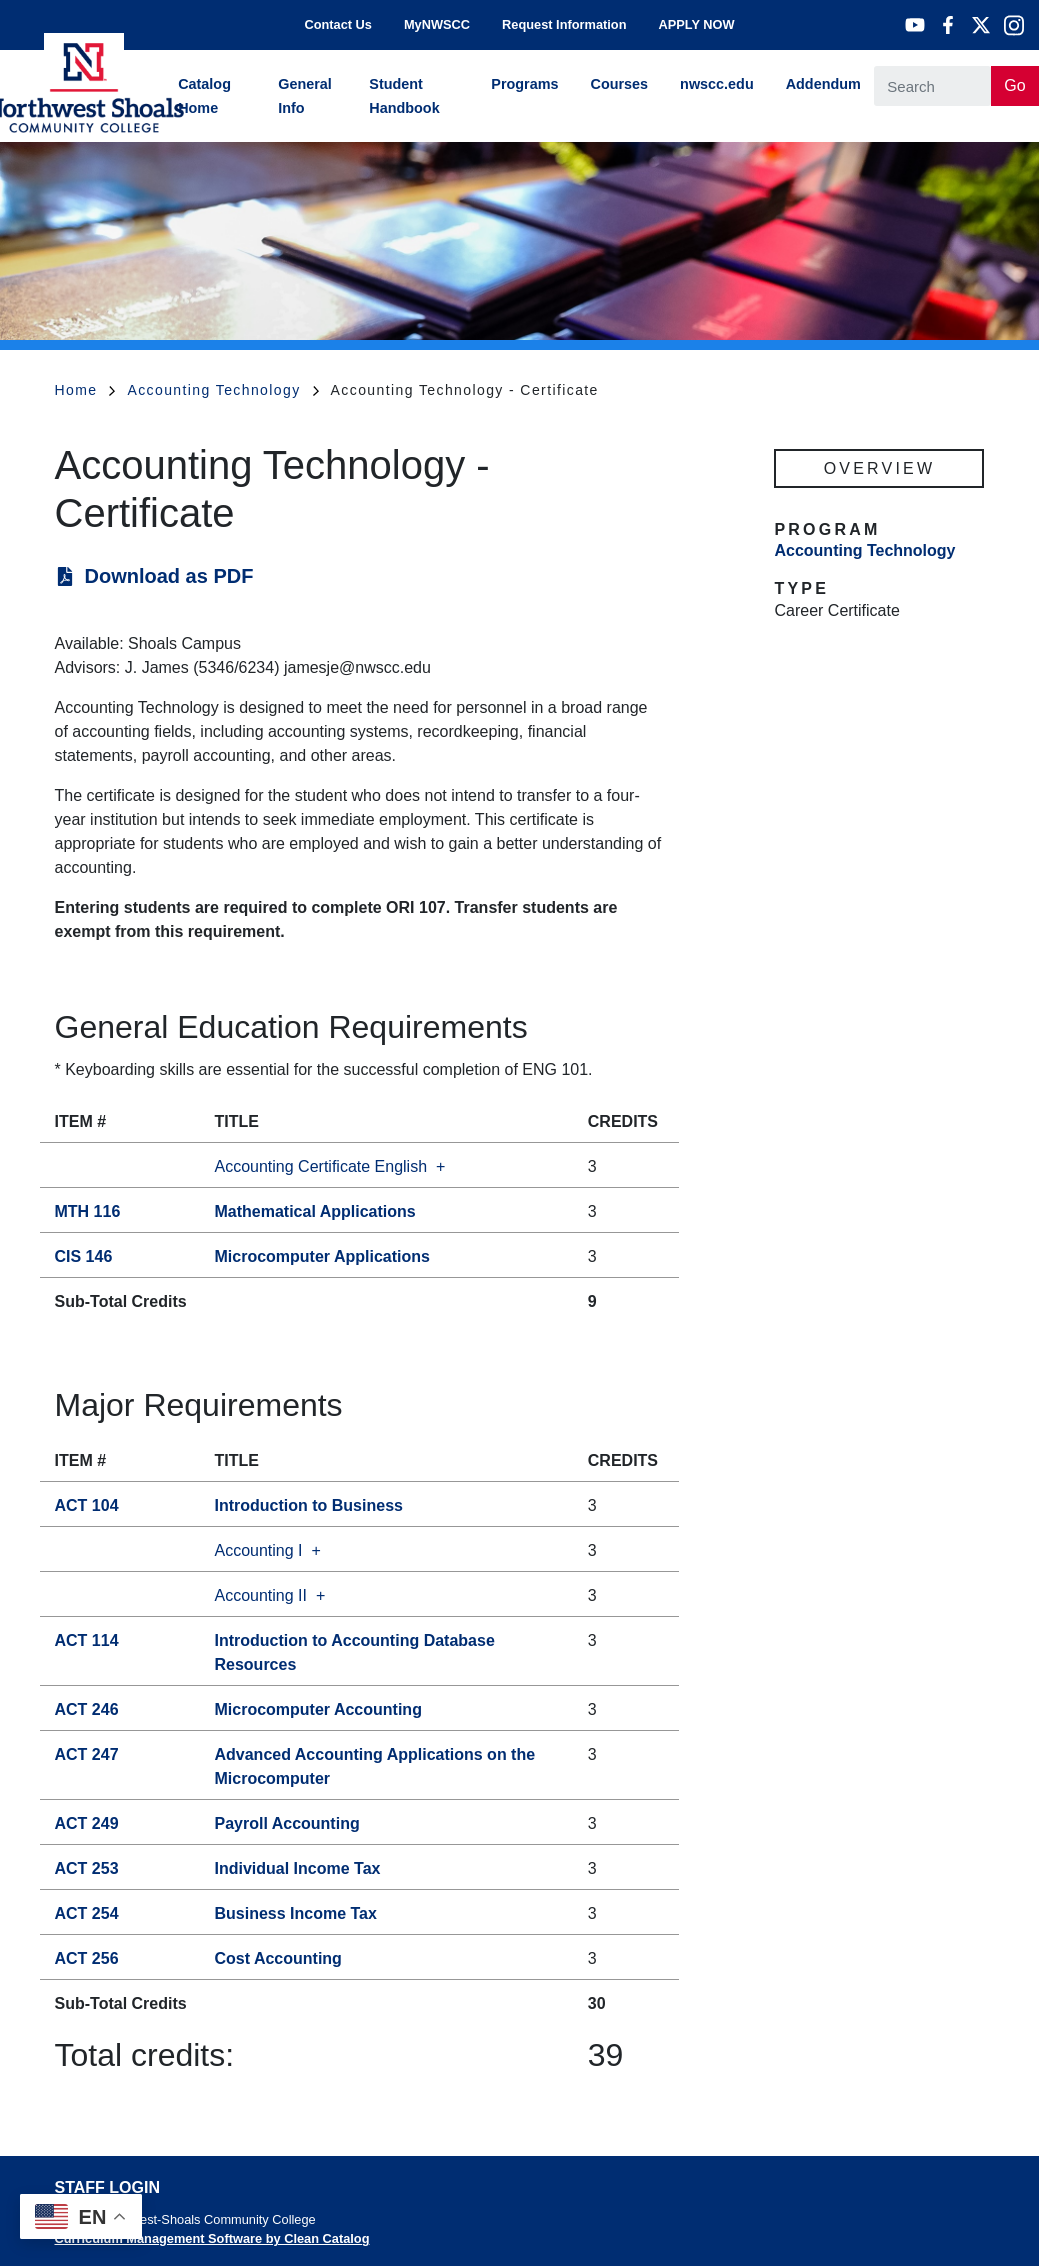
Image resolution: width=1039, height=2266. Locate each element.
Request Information (564, 24)
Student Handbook (404, 96)
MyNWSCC (437, 24)
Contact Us (338, 24)
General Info (305, 96)
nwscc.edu (717, 84)
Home (85, 390)
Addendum (823, 84)
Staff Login (107, 2187)
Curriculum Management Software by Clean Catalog (212, 2238)
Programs (524, 84)
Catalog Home (204, 96)
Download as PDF (169, 576)
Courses (620, 84)
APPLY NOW (696, 24)
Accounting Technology (222, 390)
